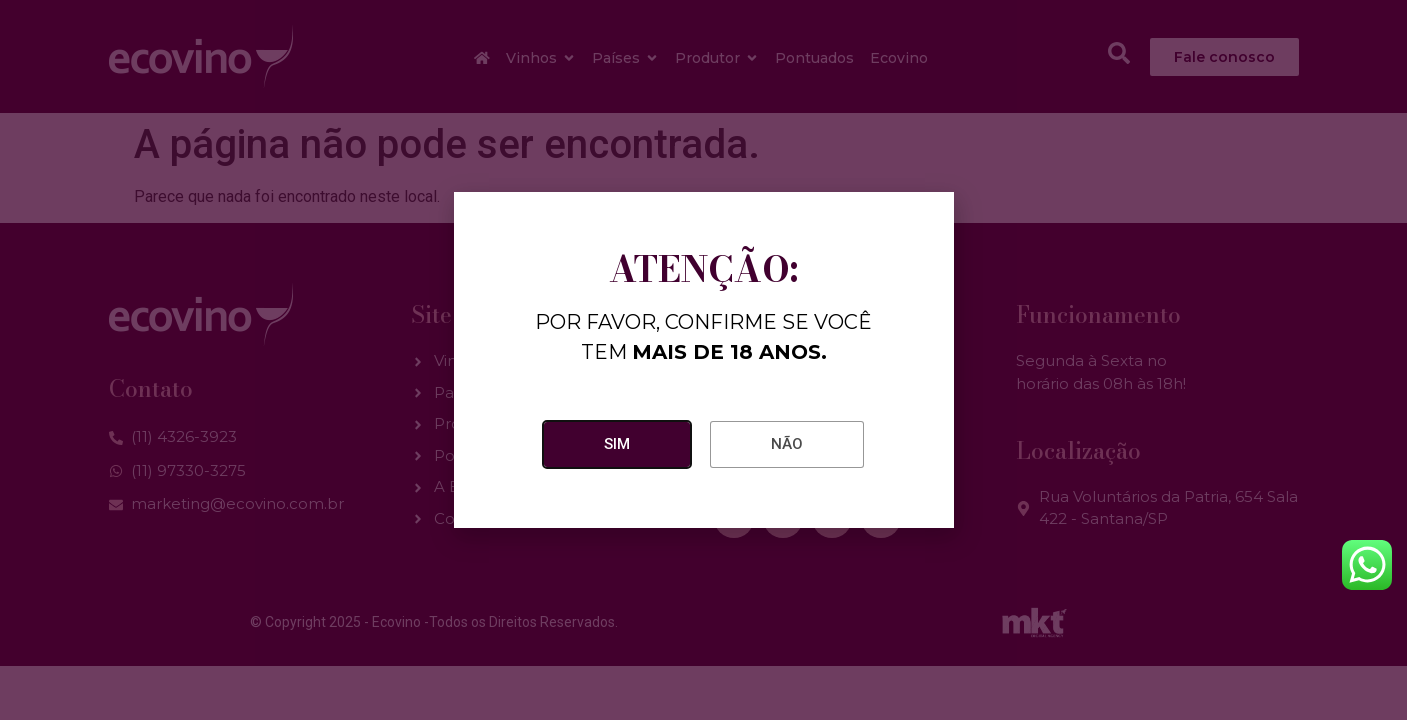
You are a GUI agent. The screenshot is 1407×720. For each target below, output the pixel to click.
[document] (703, 360)
